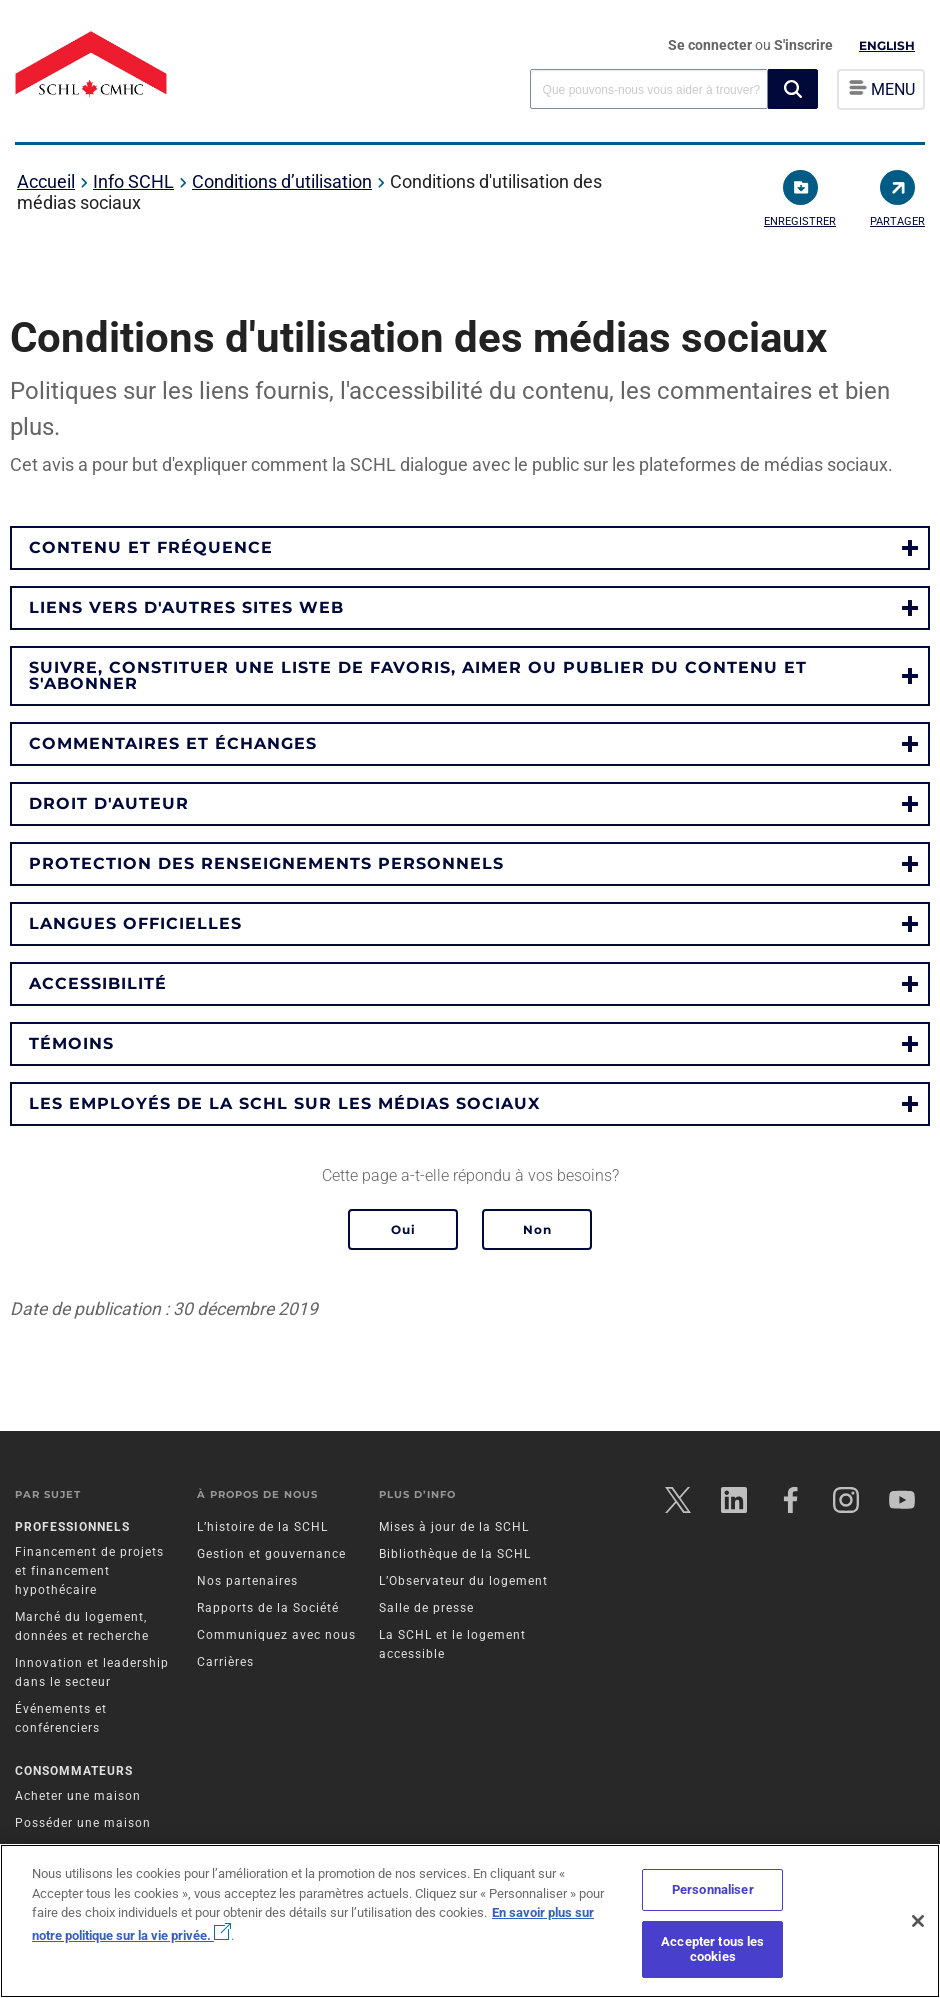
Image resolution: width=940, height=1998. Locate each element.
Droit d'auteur (109, 803)
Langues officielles (135, 923)
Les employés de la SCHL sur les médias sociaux (284, 1103)
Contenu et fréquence (151, 547)
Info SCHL (133, 181)
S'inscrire (803, 45)
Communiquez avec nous (276, 1635)
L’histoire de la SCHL (262, 1527)
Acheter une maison (78, 1796)
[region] (470, 1921)
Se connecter (711, 45)
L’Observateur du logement (463, 1581)
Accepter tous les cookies (712, 1949)
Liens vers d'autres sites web (186, 607)
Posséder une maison (83, 1823)
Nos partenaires (247, 1581)
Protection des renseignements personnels (266, 863)
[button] (793, 89)
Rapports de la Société (268, 1608)
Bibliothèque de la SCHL (455, 1554)
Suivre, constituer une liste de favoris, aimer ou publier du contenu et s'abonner (418, 675)
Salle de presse (426, 1608)
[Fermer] (918, 1921)
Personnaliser (713, 1889)
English (887, 45)
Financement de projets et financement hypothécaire (89, 1571)
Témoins (71, 1043)
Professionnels (72, 1527)
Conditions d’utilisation (282, 181)
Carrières (225, 1662)
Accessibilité (98, 983)
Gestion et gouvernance (271, 1554)
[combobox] (649, 88)
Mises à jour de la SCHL (454, 1527)
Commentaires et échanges (173, 743)
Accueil (46, 181)
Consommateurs (74, 1771)
